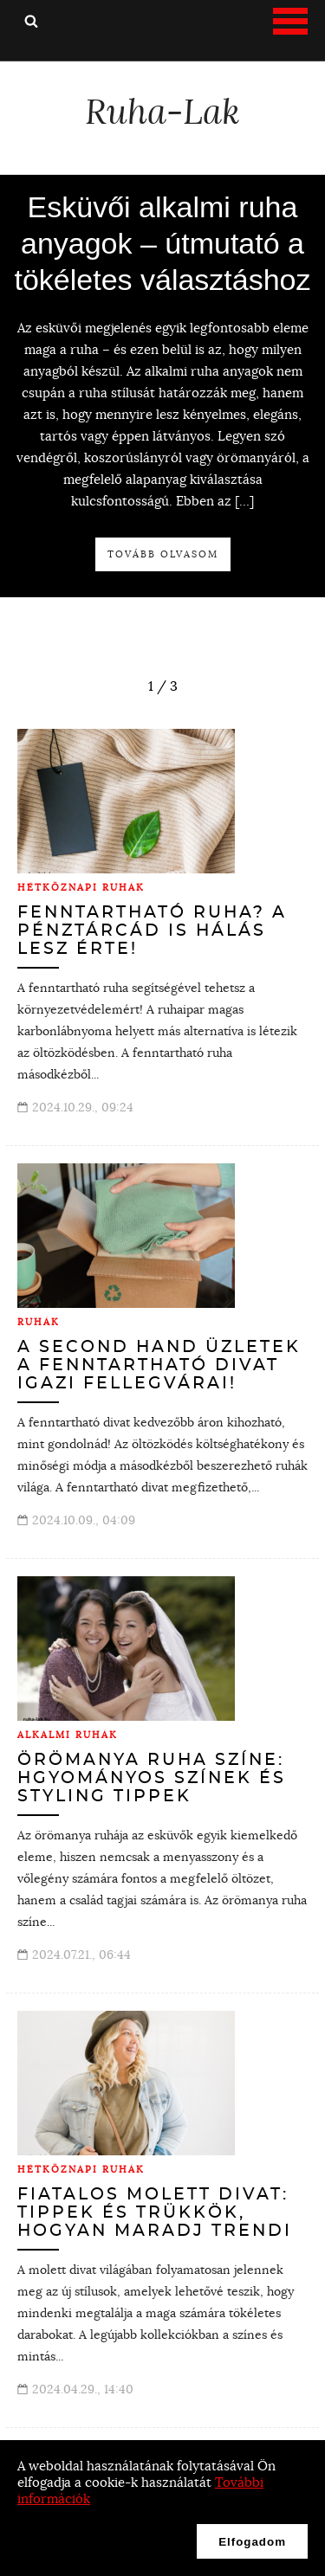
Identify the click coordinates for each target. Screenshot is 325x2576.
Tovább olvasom (162, 554)
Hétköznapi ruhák (81, 887)
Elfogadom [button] (252, 2541)
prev (133, 681)
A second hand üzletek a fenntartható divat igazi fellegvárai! (159, 1365)
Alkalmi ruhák (67, 1735)
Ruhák (38, 1322)
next (193, 681)
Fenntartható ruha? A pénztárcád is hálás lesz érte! (152, 931)
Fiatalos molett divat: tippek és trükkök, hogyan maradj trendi (154, 2212)
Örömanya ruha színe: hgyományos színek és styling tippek (151, 1778)
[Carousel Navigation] (163, 685)
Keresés (31, 21)
